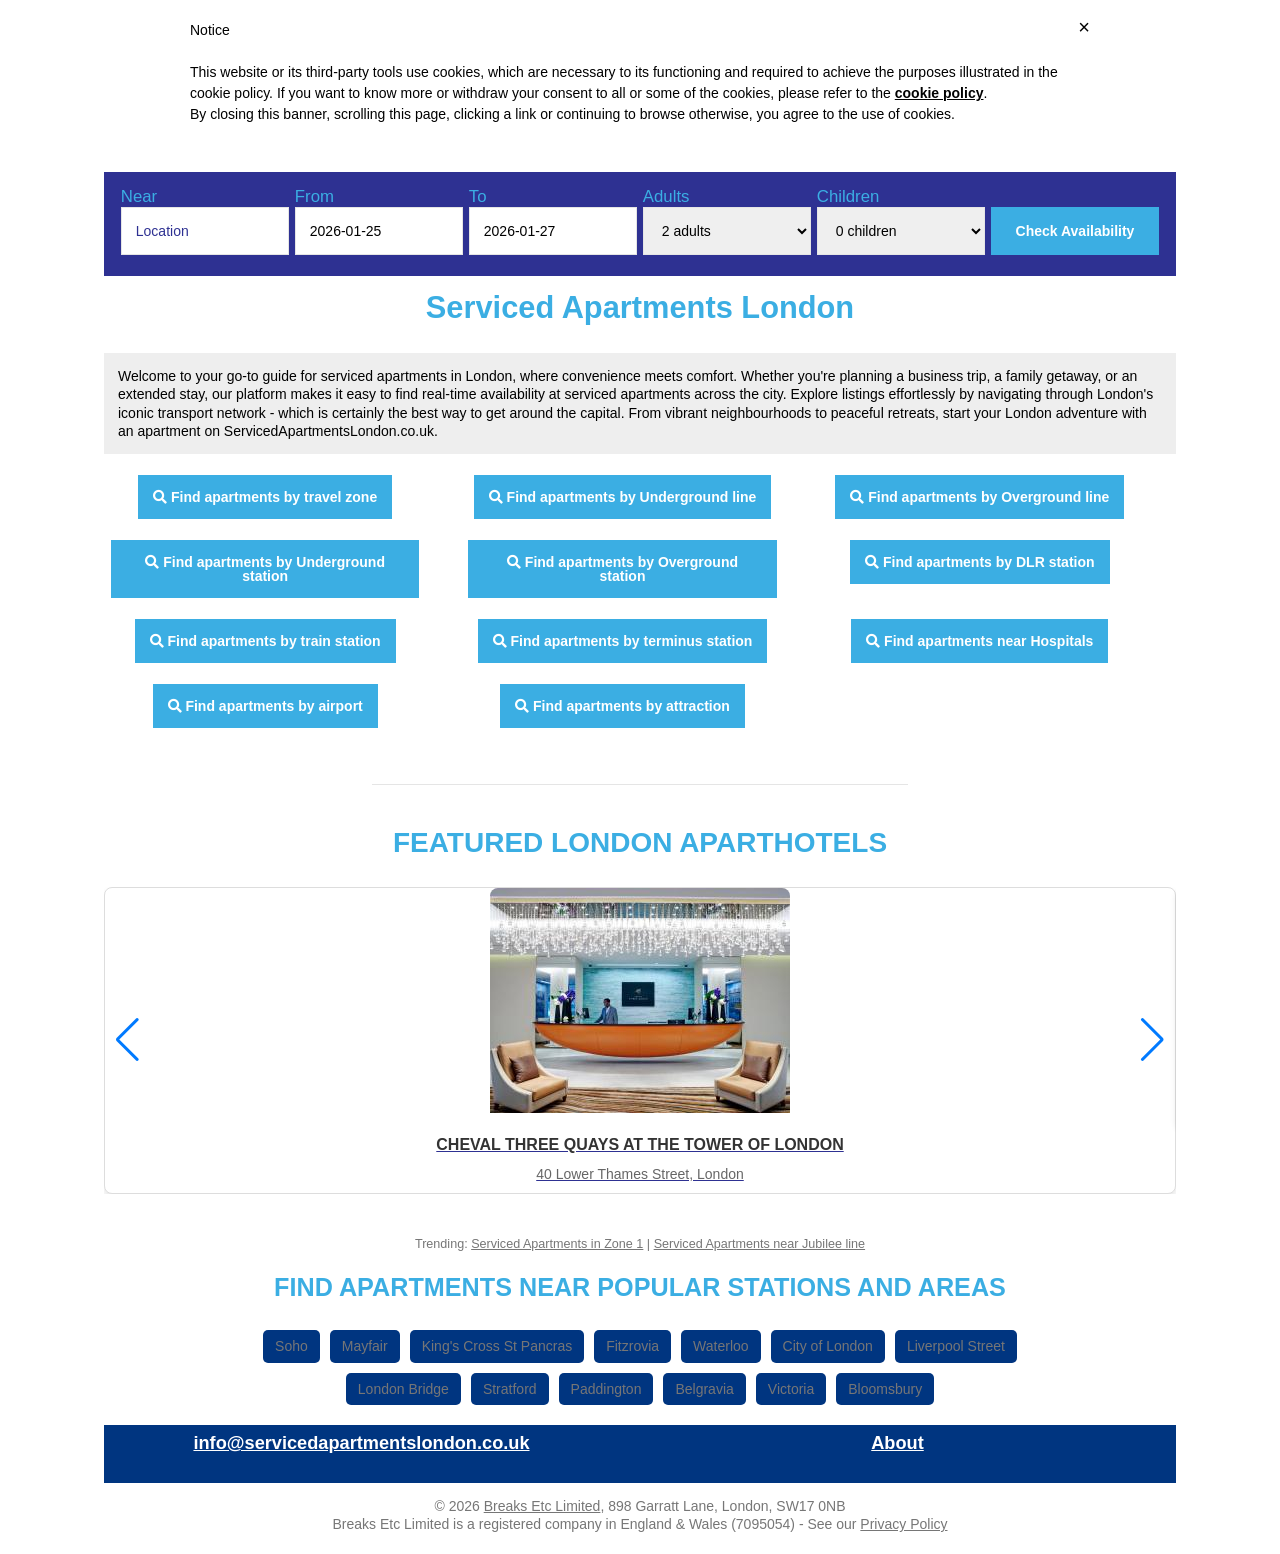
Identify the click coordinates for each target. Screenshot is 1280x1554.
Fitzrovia (632, 1346)
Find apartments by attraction (622, 706)
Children (848, 196)
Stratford (510, 1389)
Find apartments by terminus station (623, 641)
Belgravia (704, 1389)
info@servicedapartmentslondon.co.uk (361, 1443)
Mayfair (365, 1346)
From (314, 196)
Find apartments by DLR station (979, 562)
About (897, 1443)
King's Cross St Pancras (497, 1346)
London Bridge (403, 1389)
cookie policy (939, 93)
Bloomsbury (885, 1389)
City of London (828, 1346)
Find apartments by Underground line (623, 497)
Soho (291, 1346)
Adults (666, 196)
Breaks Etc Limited (542, 1506)
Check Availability (1075, 231)
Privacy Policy (903, 1524)
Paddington (606, 1389)
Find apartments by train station (265, 641)
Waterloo (721, 1346)
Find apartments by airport (265, 706)
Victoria (791, 1389)
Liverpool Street (956, 1346)
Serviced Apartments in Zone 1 (557, 1244)
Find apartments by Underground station (265, 569)
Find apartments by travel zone (265, 497)
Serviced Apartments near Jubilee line (759, 1244)
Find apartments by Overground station (622, 569)
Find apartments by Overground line (979, 497)
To (478, 196)
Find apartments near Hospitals (979, 641)
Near (139, 196)
